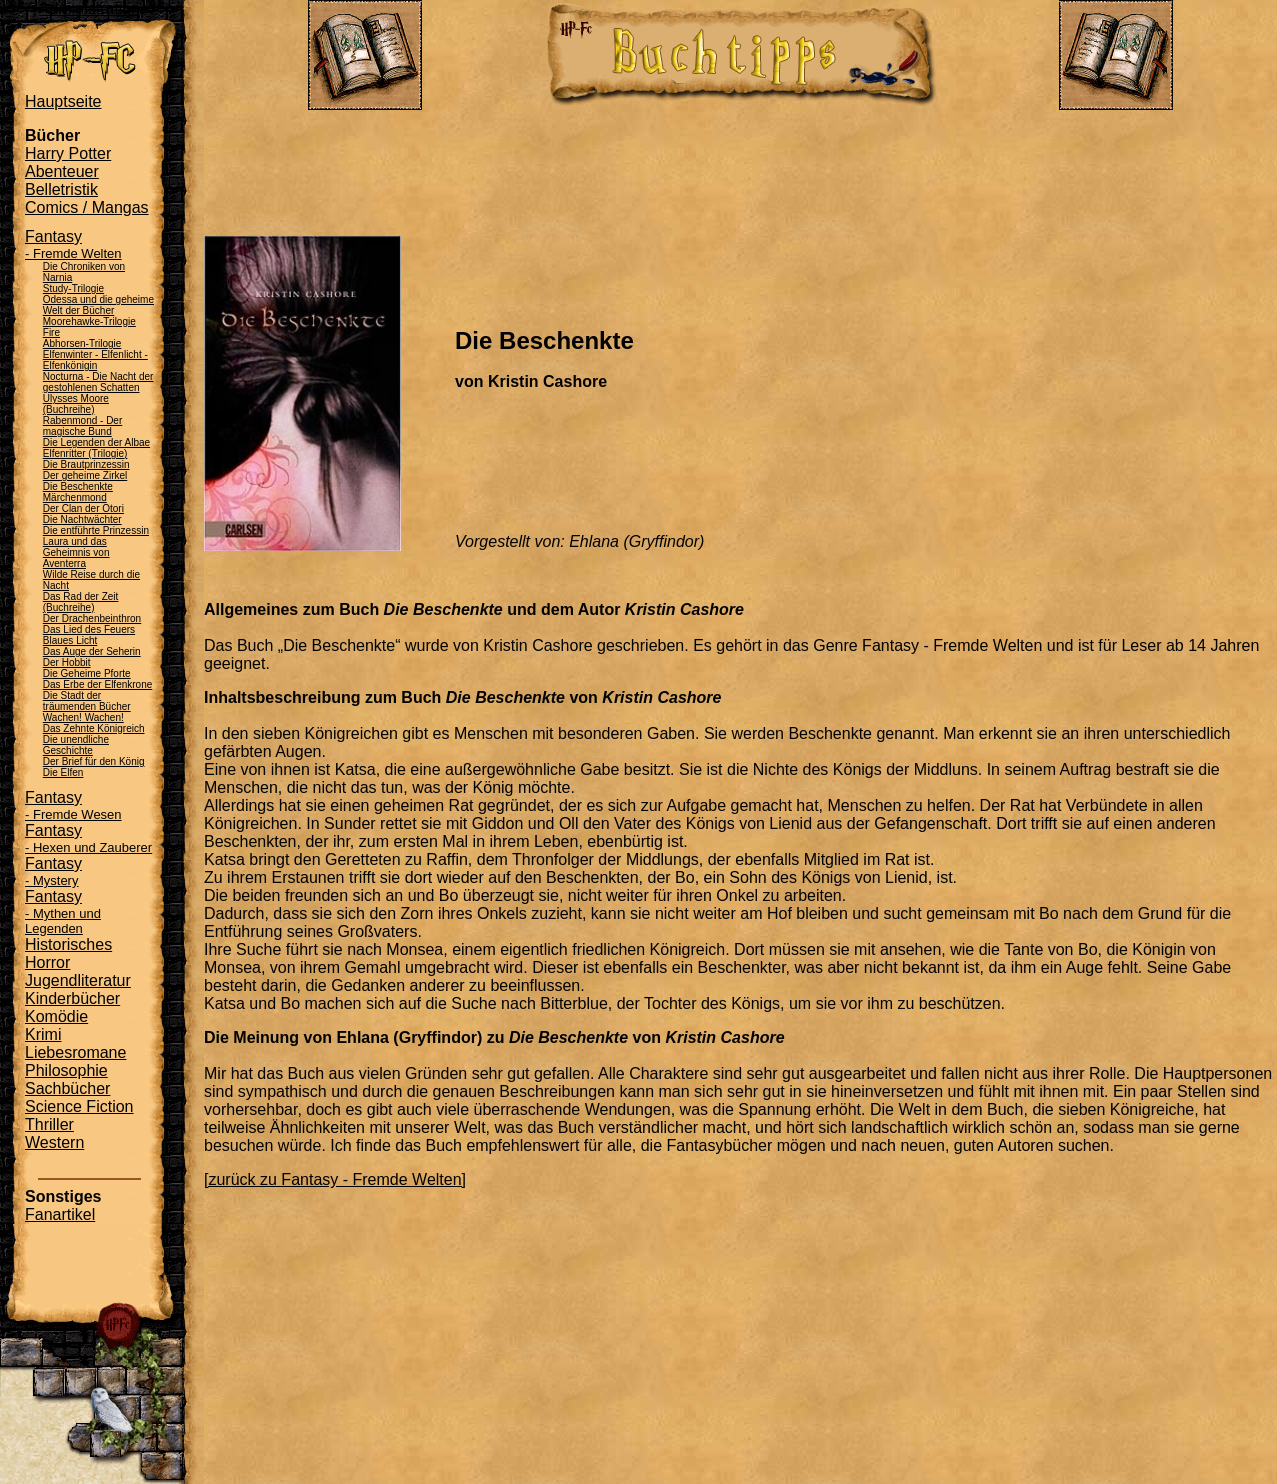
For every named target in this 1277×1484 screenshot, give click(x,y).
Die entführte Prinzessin (96, 530)
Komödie (56, 1016)
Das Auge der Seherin (92, 651)
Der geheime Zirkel (85, 475)
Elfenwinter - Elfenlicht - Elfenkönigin (95, 360)
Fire (51, 332)
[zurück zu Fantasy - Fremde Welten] (335, 1179)
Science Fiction (79, 1106)
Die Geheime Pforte (87, 673)
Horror (47, 962)
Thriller (49, 1124)
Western (54, 1142)
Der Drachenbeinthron (92, 618)
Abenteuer (62, 171)
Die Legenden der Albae (96, 442)
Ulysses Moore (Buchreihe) (76, 404)
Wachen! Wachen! (83, 717)
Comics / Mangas (87, 207)
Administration (89, 8)
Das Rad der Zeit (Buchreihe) (81, 602)
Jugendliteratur (78, 980)
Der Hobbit (67, 662)
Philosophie (66, 1070)
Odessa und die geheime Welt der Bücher (98, 305)
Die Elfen (63, 772)
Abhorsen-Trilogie (82, 343)
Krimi (43, 1034)
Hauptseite (63, 101)
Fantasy (73, 244)
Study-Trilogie (73, 288)
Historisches (68, 944)
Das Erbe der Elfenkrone (98, 684)
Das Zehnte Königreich (94, 728)
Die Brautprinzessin (86, 464)
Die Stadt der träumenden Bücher (87, 701)
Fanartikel (60, 1214)
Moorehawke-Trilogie (89, 321)
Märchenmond (75, 497)
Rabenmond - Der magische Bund (82, 426)
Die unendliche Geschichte (76, 745)
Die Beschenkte (78, 486)
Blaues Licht (70, 640)
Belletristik (61, 189)
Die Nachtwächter (82, 519)
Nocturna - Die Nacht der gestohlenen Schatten (98, 382)
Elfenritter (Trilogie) (85, 453)
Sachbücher (67, 1088)
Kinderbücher (72, 998)
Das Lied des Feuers (89, 629)
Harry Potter (68, 153)
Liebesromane (75, 1052)
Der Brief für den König (94, 761)
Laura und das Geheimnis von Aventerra (76, 552)
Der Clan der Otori (83, 508)
